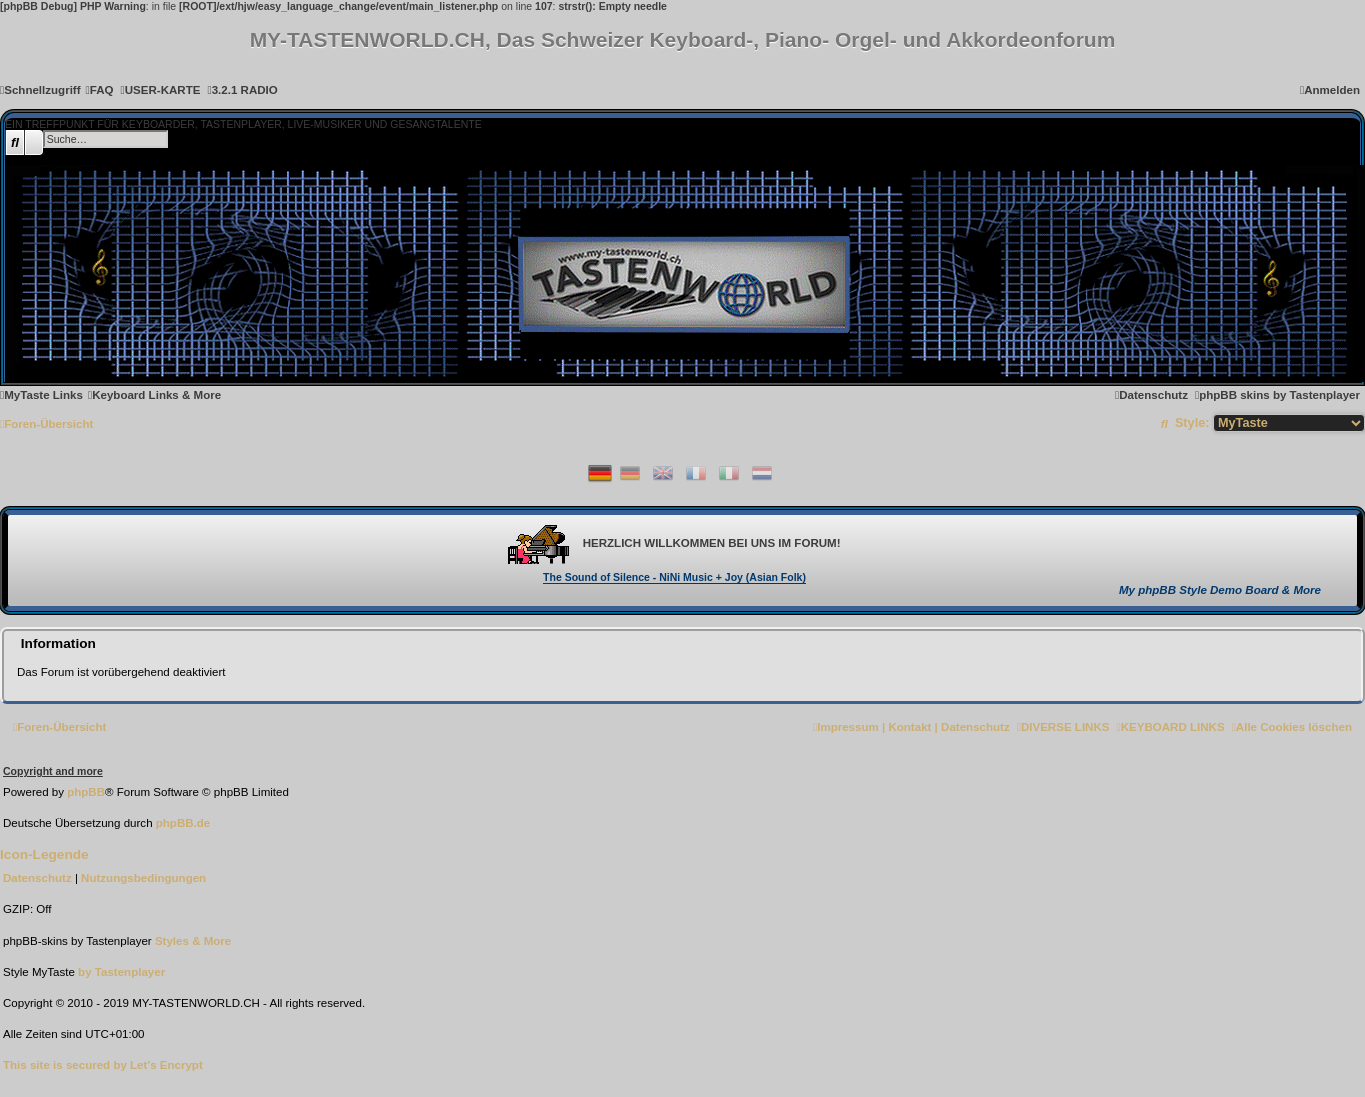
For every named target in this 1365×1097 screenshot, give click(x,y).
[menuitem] (100, 90)
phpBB (86, 792)
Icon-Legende (44, 854)
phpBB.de (183, 823)
